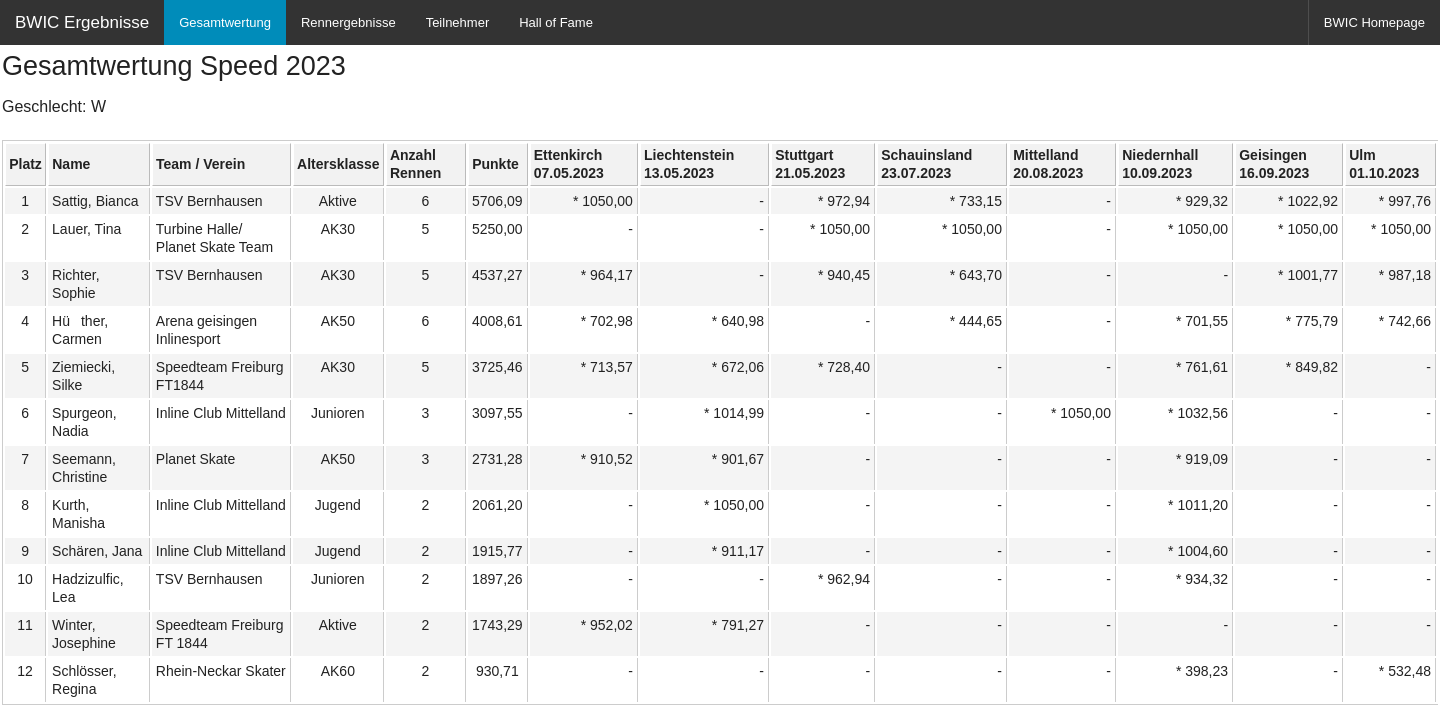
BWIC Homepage (1374, 22)
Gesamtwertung (225, 22)
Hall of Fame (556, 22)
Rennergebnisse (348, 22)
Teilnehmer (458, 22)
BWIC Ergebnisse (82, 22)
